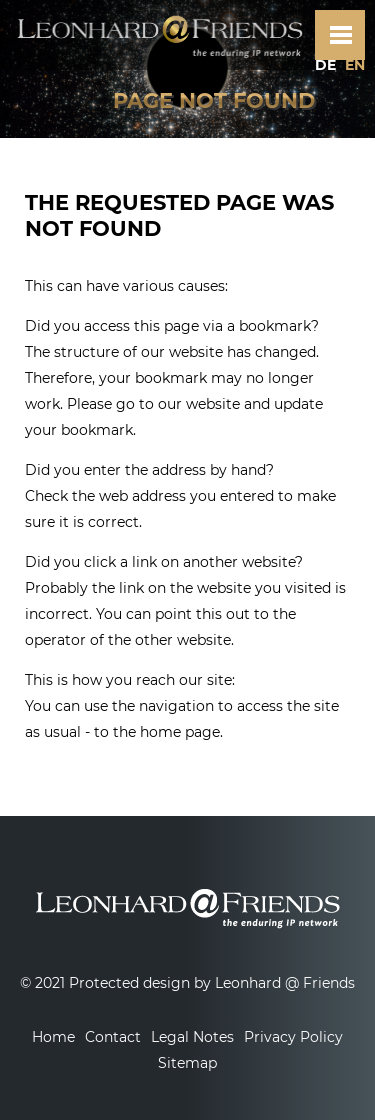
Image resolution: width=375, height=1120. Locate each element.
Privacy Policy (293, 1037)
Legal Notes (192, 1037)
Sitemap (187, 1063)
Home (53, 1037)
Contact (113, 1037)
